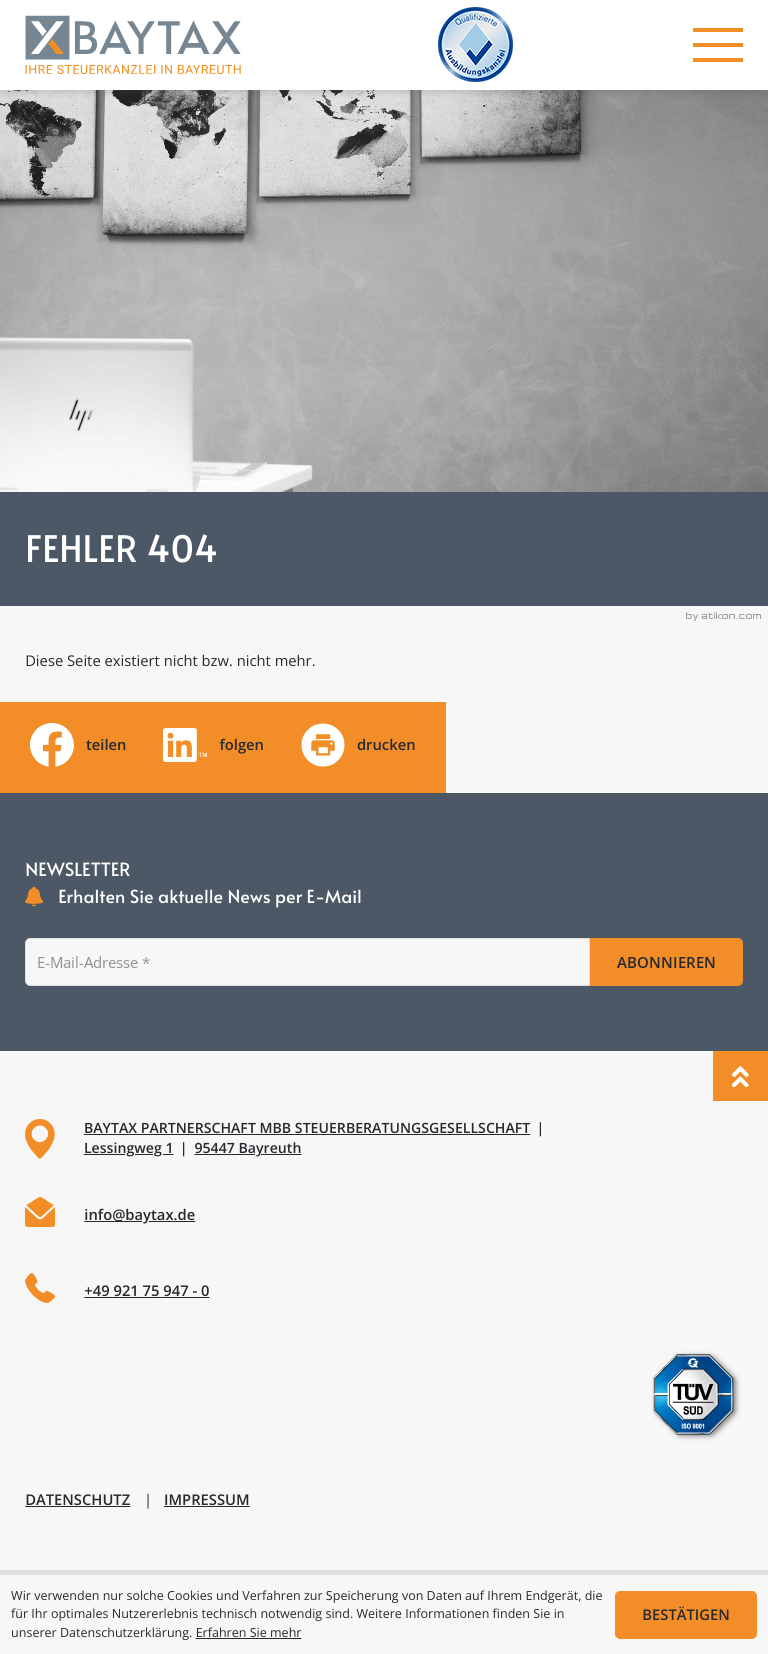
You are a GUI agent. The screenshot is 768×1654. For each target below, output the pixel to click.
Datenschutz (77, 1500)
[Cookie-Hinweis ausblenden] (686, 1615)
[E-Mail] (307, 962)
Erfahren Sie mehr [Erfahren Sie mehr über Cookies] (249, 1632)
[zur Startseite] (133, 45)
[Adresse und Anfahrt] (384, 1139)
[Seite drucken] (358, 745)
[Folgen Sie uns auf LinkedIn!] (213, 745)
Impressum (207, 1500)
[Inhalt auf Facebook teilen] (78, 745)
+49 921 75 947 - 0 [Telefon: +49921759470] (146, 1291)
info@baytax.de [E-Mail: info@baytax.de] (139, 1215)
